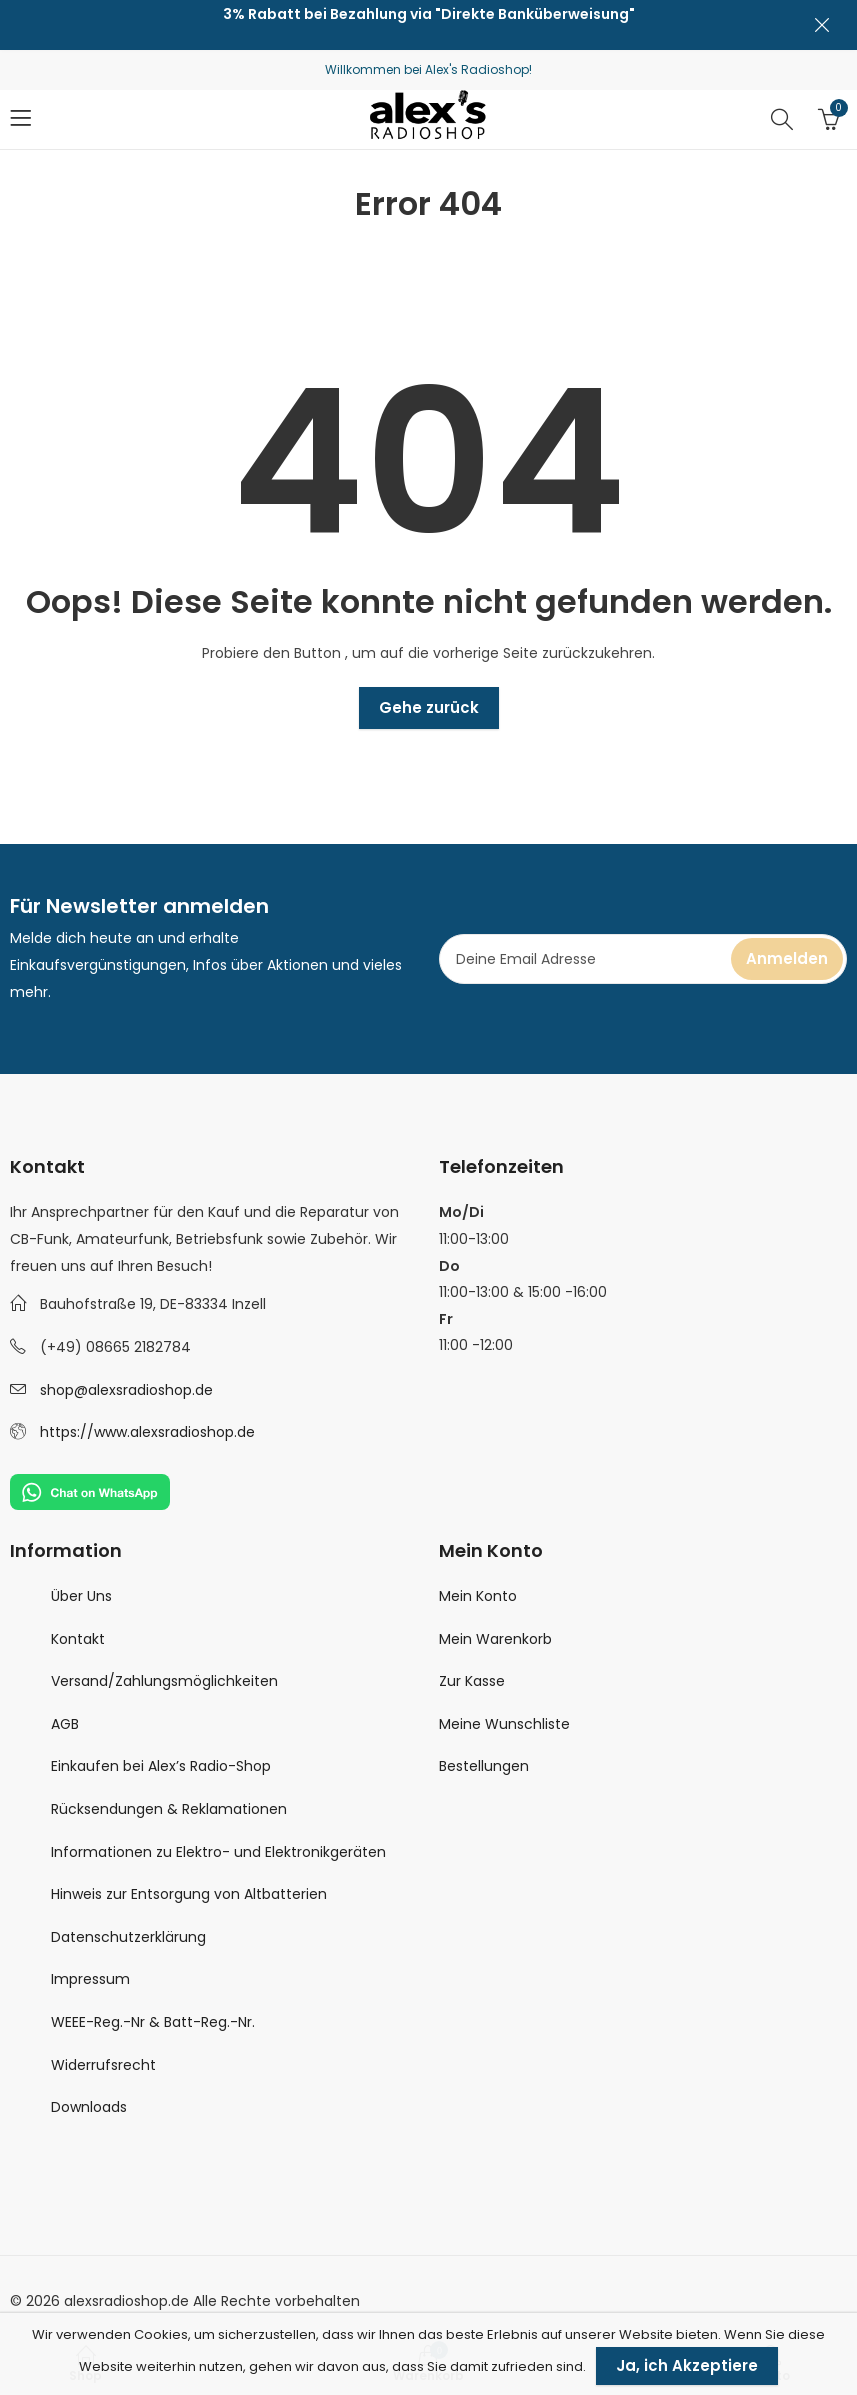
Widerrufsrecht (103, 2065)
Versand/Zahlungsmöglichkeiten (164, 1681)
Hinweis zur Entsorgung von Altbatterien (189, 1894)
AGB (65, 1724)
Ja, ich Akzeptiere (687, 2365)
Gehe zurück (429, 707)
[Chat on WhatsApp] (90, 1491)
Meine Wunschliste (504, 1724)
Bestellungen (484, 1766)
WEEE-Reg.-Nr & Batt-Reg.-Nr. (153, 2022)
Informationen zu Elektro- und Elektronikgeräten (218, 1852)
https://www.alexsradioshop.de (147, 1432)
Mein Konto (478, 1596)
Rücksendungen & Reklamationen (169, 1809)
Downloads (89, 2107)
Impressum (90, 1979)
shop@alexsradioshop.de (126, 1390)
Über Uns (81, 1596)
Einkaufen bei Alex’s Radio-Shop (161, 1766)
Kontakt (78, 1639)
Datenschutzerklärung (128, 1937)
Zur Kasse (472, 1681)
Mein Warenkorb (495, 1639)
